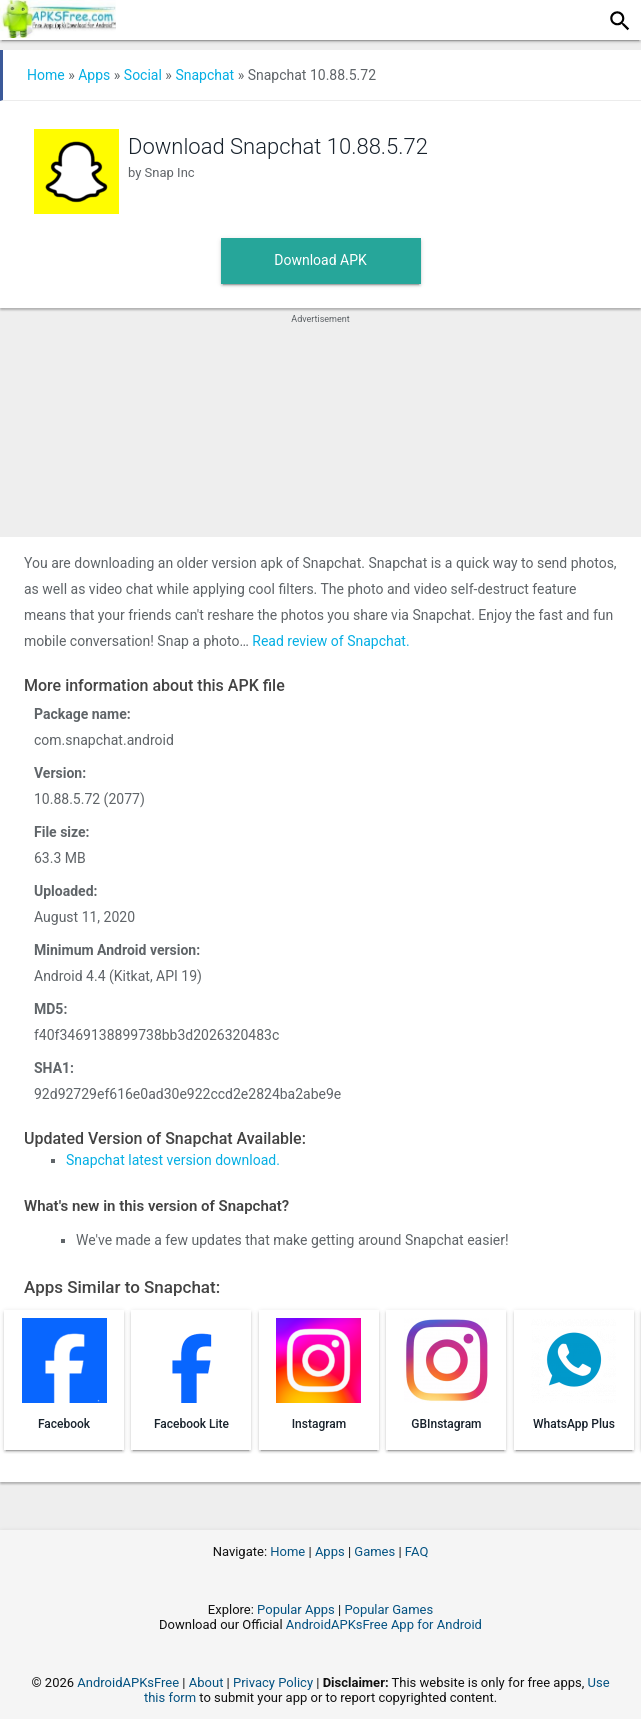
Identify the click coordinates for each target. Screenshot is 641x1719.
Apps (94, 75)
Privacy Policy (273, 1682)
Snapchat (204, 75)
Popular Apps (296, 1609)
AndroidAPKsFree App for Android (384, 1624)
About (206, 1682)
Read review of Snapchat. (330, 641)
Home (46, 75)
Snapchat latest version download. (173, 1160)
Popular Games (388, 1609)
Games (374, 1551)
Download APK (320, 260)
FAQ (416, 1551)
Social (143, 75)
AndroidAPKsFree (128, 1682)
